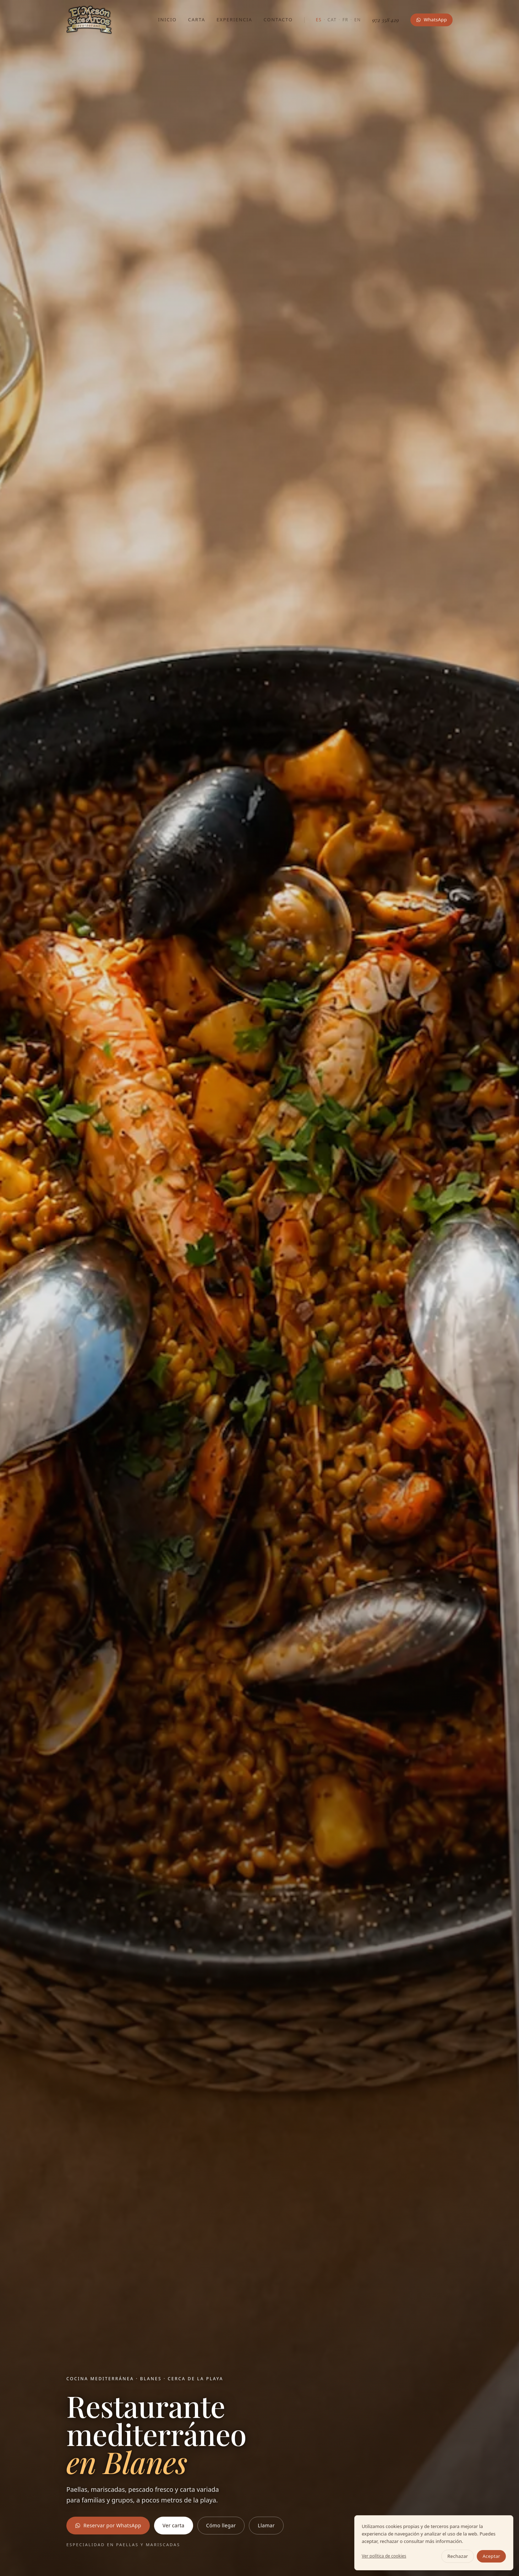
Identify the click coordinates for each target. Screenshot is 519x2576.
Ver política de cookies (384, 2556)
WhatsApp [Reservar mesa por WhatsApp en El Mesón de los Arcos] (431, 19)
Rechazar (457, 2556)
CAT (332, 20)
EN (357, 20)
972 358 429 (385, 19)
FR (346, 20)
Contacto (278, 19)
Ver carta (174, 2525)
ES (319, 20)
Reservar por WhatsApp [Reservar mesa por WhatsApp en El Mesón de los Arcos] (108, 2525)
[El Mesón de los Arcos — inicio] (89, 20)
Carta (196, 19)
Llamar (266, 2525)
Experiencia (234, 19)
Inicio (167, 19)
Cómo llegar (221, 2525)
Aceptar (491, 2556)
